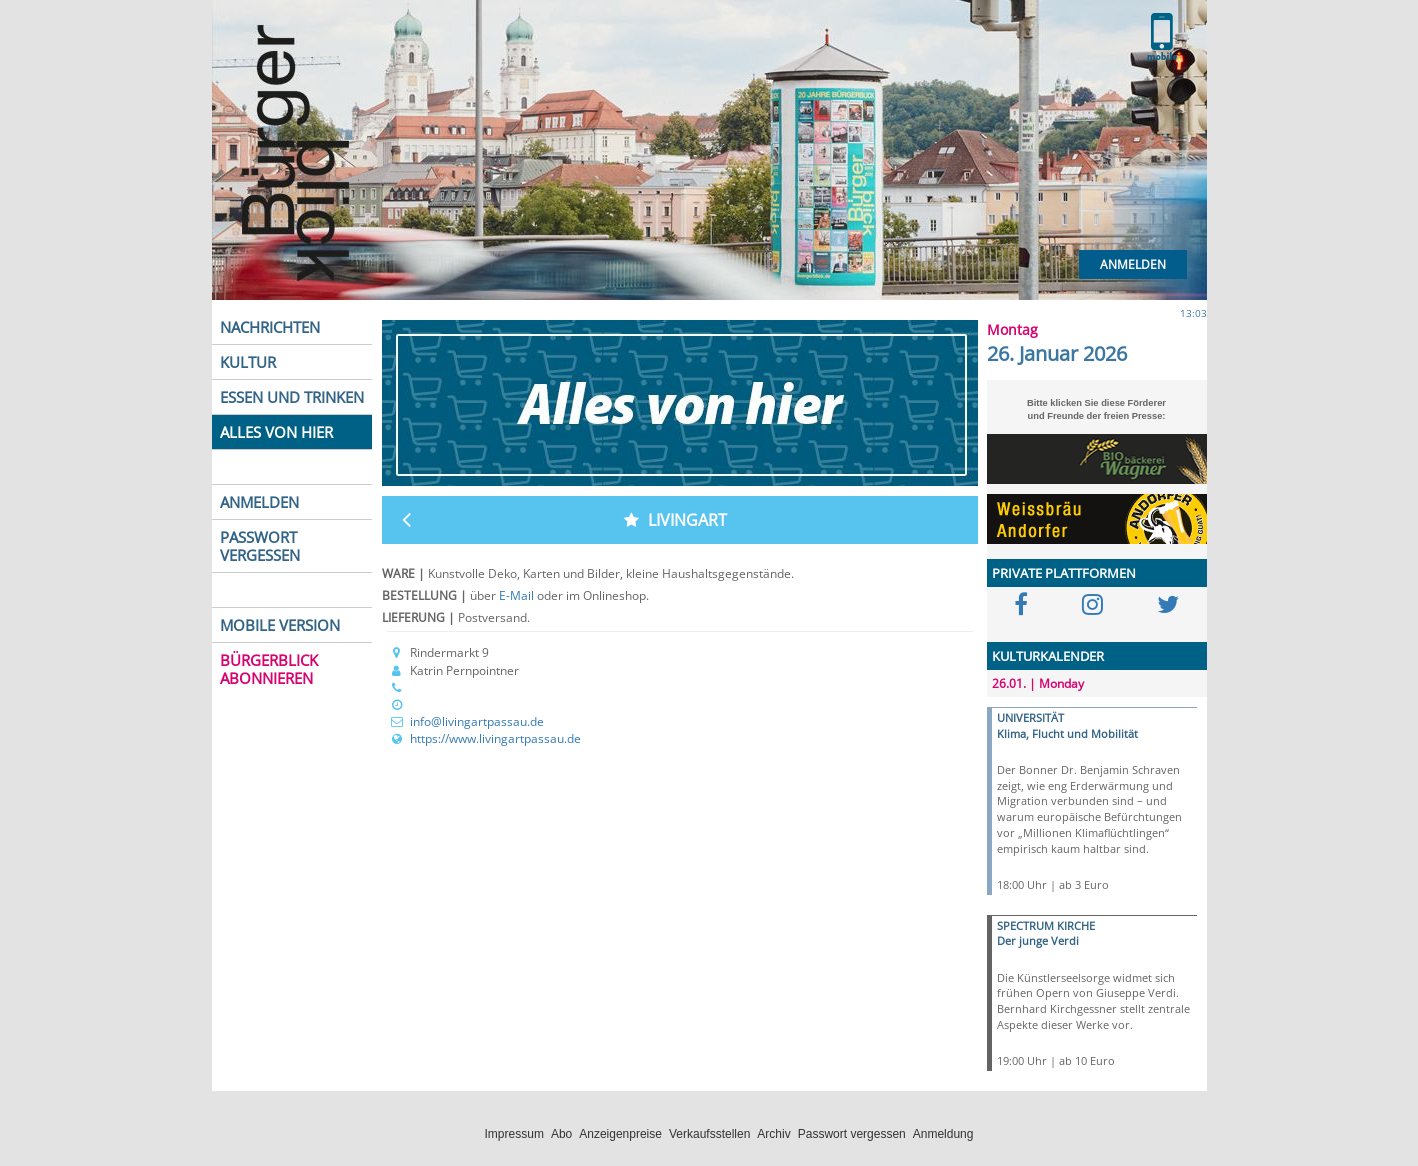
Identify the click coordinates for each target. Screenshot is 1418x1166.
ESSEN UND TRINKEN (292, 397)
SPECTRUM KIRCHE (1046, 925)
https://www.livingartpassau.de (495, 738)
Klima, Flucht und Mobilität (1067, 733)
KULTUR (248, 362)
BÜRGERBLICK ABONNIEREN (269, 669)
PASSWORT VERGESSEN (260, 546)
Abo (561, 1134)
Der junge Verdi (1038, 940)
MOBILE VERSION (280, 625)
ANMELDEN (259, 502)
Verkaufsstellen (709, 1134)
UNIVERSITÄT (1030, 717)
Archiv (773, 1134)
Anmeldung (943, 1134)
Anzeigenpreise (620, 1134)
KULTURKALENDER (1048, 656)
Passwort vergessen (852, 1134)
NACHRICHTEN (270, 327)
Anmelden (1133, 264)
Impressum (514, 1134)
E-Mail (518, 595)
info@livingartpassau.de (477, 721)
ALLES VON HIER (276, 432)
